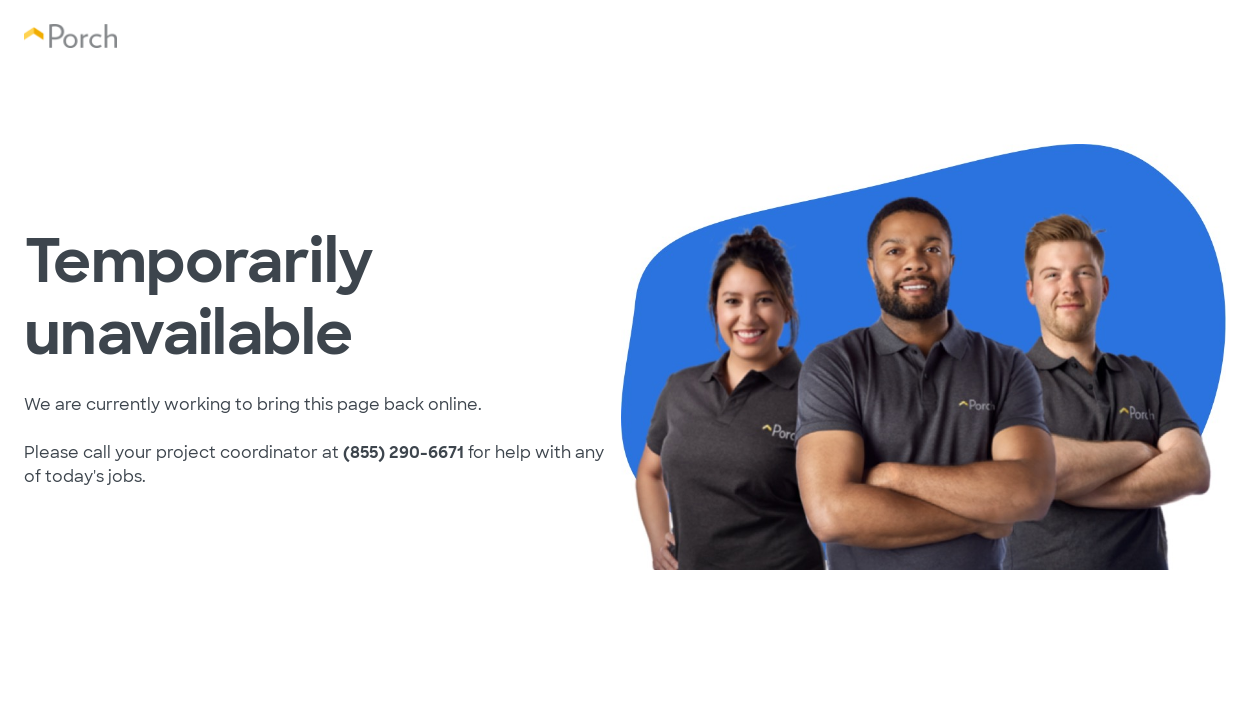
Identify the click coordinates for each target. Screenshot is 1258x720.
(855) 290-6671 (403, 452)
